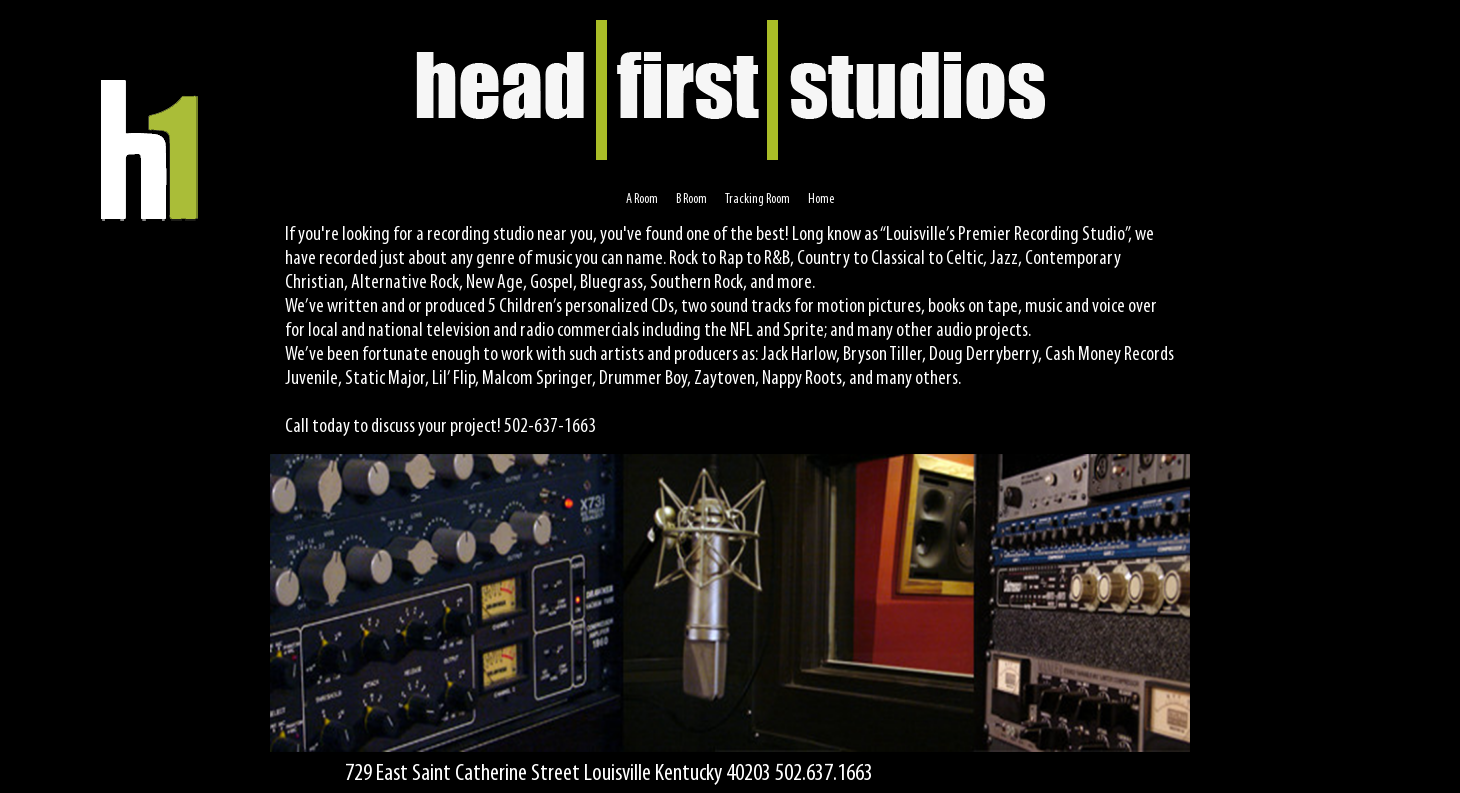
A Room (642, 199)
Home (821, 199)
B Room (691, 199)
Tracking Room (757, 199)
